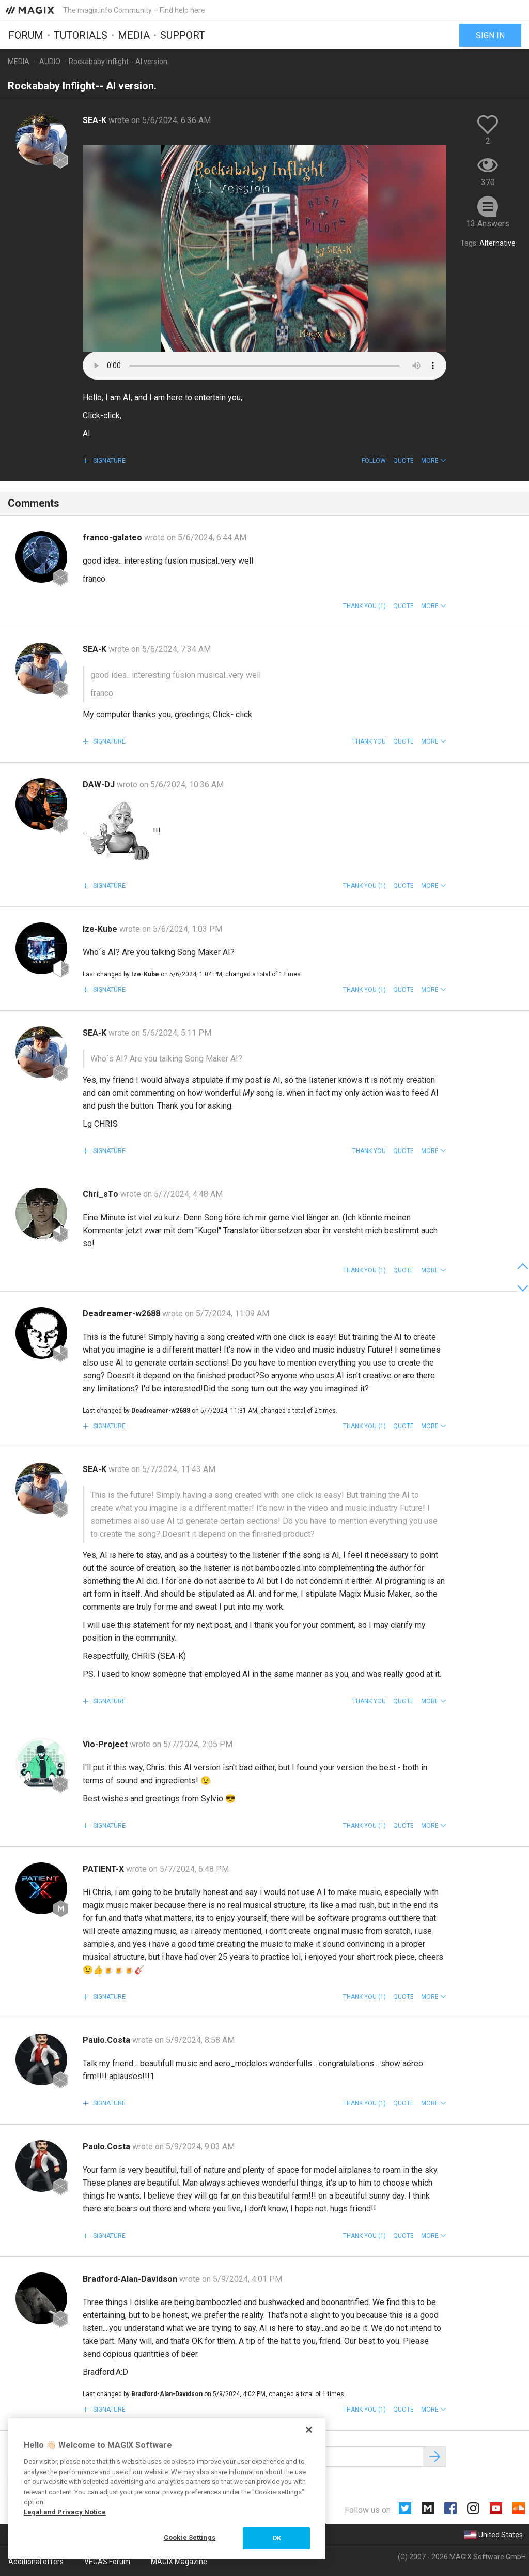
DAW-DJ (100, 785)
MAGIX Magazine (179, 2561)
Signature (108, 460)
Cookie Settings (189, 2537)
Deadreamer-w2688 (122, 1314)
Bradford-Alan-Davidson (131, 2279)
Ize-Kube (101, 929)
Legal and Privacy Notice (65, 2512)
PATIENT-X (104, 1869)
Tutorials (80, 34)
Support (182, 34)
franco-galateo (113, 537)
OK (276, 2538)
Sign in (490, 35)
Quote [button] (403, 460)
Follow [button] (374, 460)
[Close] (309, 2429)
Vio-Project (106, 1744)
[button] (433, 460)
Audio (49, 61)
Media (134, 34)
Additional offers (36, 2561)
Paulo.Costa (107, 2040)
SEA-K (95, 120)
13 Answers (487, 224)
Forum (25, 34)
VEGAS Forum (107, 2561)
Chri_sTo (101, 1194)
